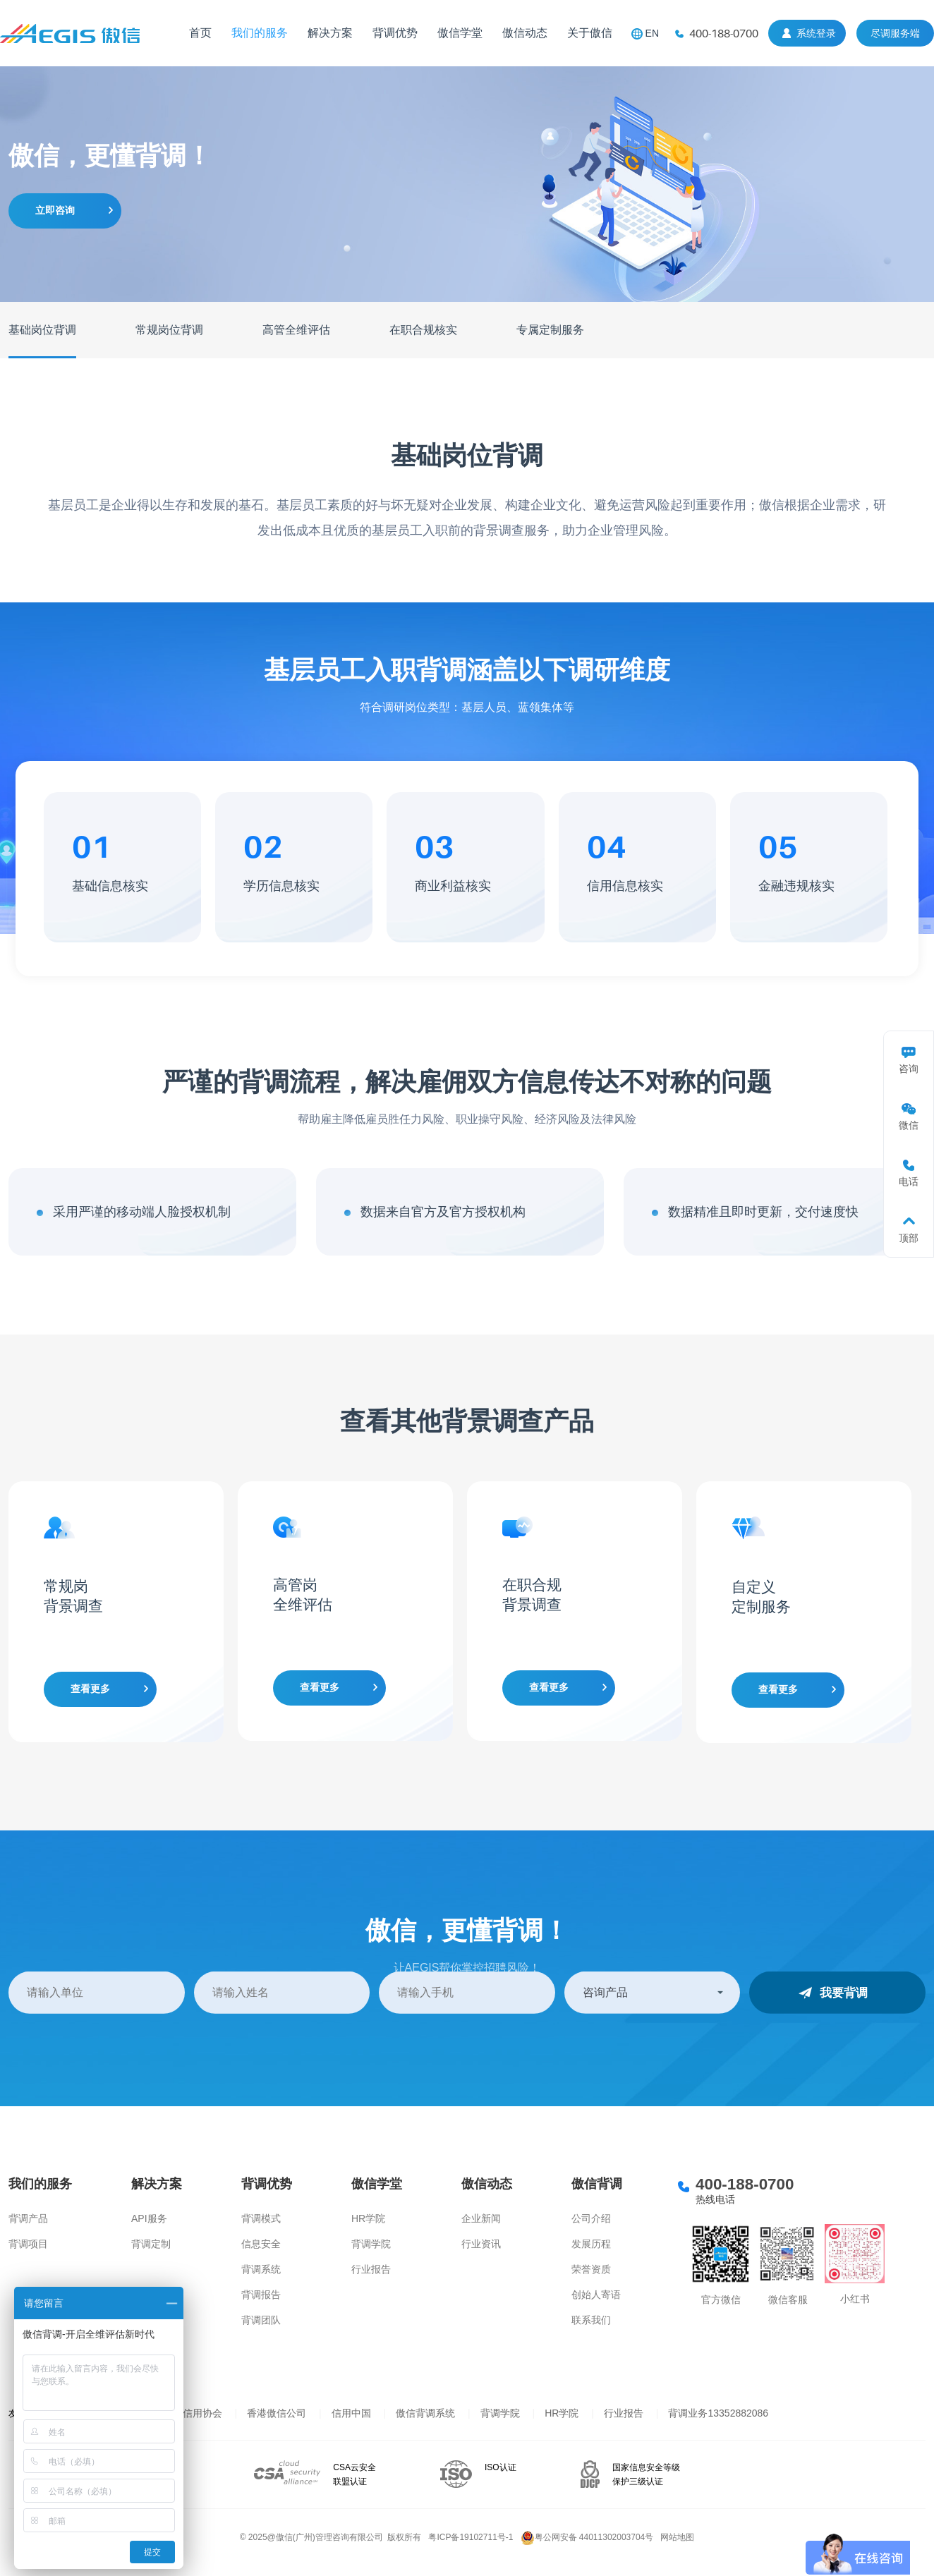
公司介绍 (591, 2218)
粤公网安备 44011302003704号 (587, 2537)
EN (652, 33)
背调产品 (28, 2218)
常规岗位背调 (169, 330)
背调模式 (261, 2218)
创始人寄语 (596, 2294)
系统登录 (816, 33)
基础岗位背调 (42, 330)
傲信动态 (524, 33)
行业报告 (371, 2269)
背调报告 (261, 2294)
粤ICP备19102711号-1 (470, 2537)
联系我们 (591, 2320)
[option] (116, 1611)
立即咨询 (55, 210)
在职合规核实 (423, 330)
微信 (908, 1125)
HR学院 (368, 2218)
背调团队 (261, 2320)
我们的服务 (259, 33)
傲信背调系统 (425, 2413)
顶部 (908, 1238)
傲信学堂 (460, 33)
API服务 (149, 2218)
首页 (200, 33)
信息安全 (261, 2243)
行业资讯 (481, 2243)
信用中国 (351, 2413)
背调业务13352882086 (718, 2413)
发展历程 (591, 2243)
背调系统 (261, 2269)
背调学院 (371, 2243)
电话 (908, 1181)
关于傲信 (589, 33)
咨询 (908, 1068)
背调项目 (28, 2243)
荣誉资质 (591, 2269)
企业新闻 (481, 2218)
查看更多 (90, 1688)
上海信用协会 (192, 2413)
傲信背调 (596, 2184)
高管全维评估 (296, 330)
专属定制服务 (550, 330)
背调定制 (151, 2243)
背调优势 (395, 33)
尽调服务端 (895, 33)
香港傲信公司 (276, 2413)
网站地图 (677, 2537)
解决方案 (330, 33)
